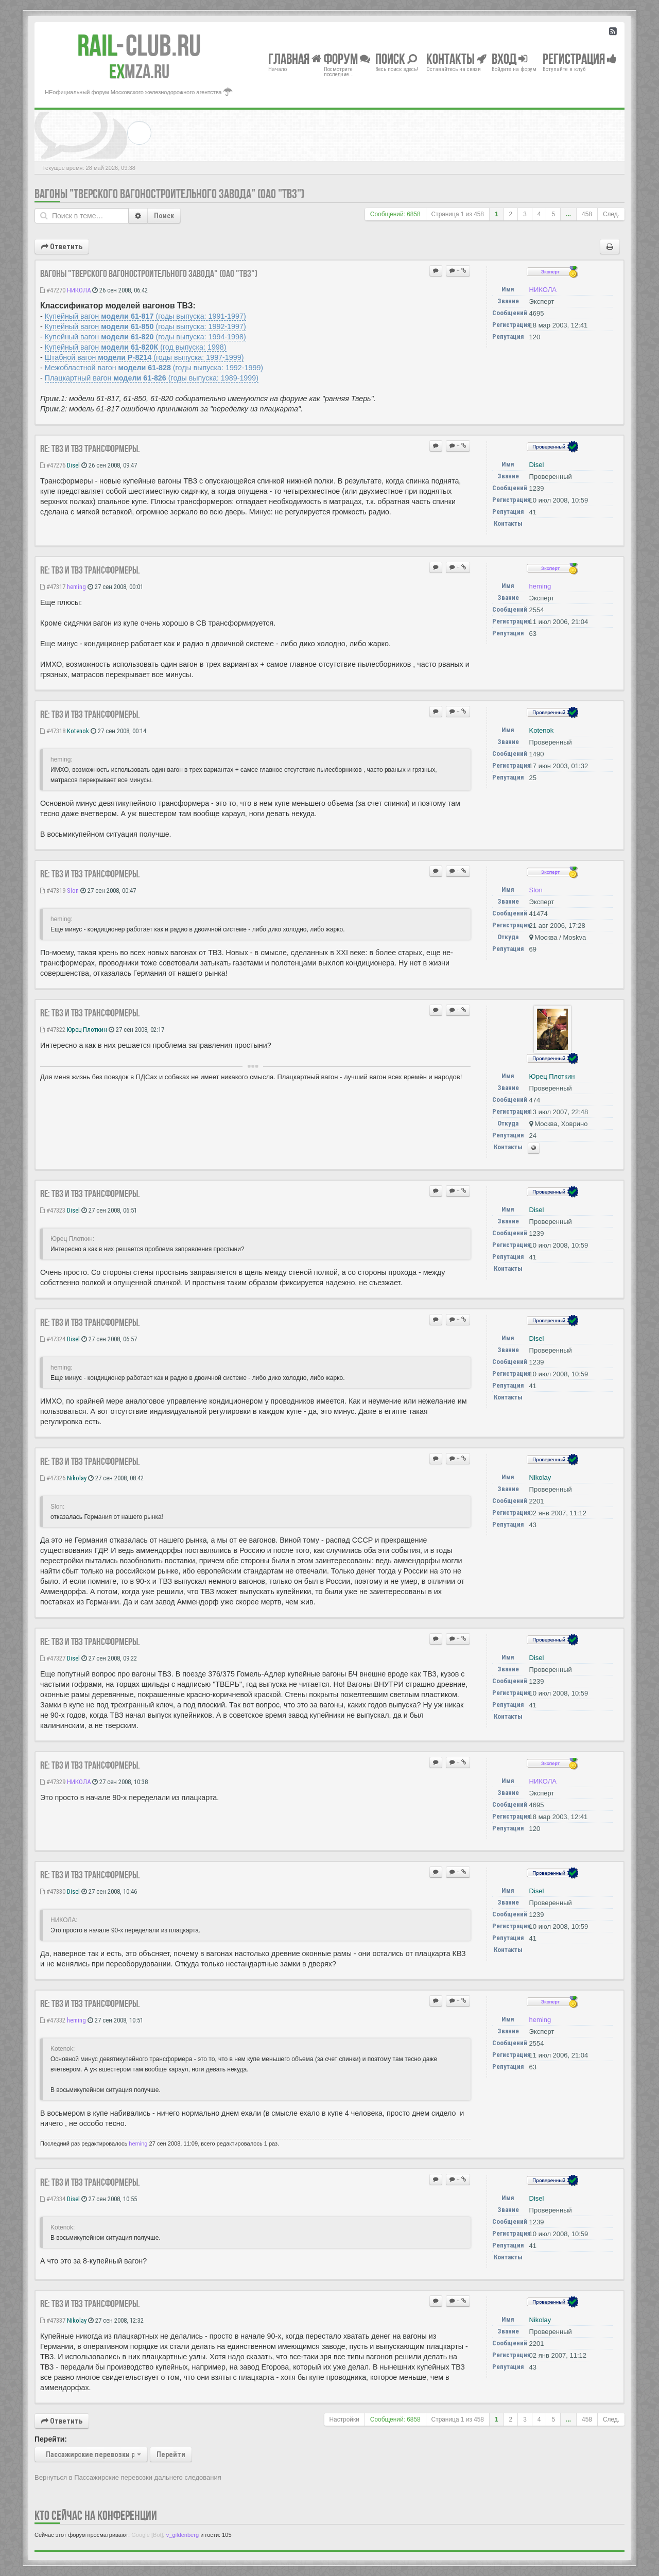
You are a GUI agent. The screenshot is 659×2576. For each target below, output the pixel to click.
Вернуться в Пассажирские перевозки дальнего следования (127, 2477)
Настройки (344, 2419)
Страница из (457, 214)
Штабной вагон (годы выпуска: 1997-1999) (144, 357)
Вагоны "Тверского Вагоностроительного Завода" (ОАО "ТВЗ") (169, 194)
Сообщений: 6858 (395, 214)
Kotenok (78, 731)
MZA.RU (139, 71)
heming (76, 587)
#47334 (52, 2199)
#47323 (52, 1210)
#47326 (52, 1478)
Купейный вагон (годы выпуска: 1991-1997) (145, 316)
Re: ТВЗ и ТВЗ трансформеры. (90, 448)
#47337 (52, 2320)
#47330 (52, 1891)
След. (611, 214)
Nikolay (76, 1478)
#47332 (52, 2020)
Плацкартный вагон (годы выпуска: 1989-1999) (151, 378)
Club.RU (139, 45)
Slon (73, 890)
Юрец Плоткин (87, 1029)
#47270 (52, 290)
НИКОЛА (79, 290)
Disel (73, 465)
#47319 (52, 890)
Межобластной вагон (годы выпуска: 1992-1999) (154, 368)
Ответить (61, 247)
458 (587, 214)
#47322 (52, 1029)
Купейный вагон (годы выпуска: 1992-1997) (145, 326)
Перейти (171, 2454)
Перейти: (50, 2439)
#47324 (52, 1339)
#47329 (52, 1782)
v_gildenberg (182, 2535)
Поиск (164, 216)
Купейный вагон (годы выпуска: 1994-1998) (145, 337)
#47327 (52, 1658)
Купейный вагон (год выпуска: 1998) (136, 347)
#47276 (52, 465)
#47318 (52, 731)
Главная (294, 58)
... (568, 214)
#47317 (52, 587)
